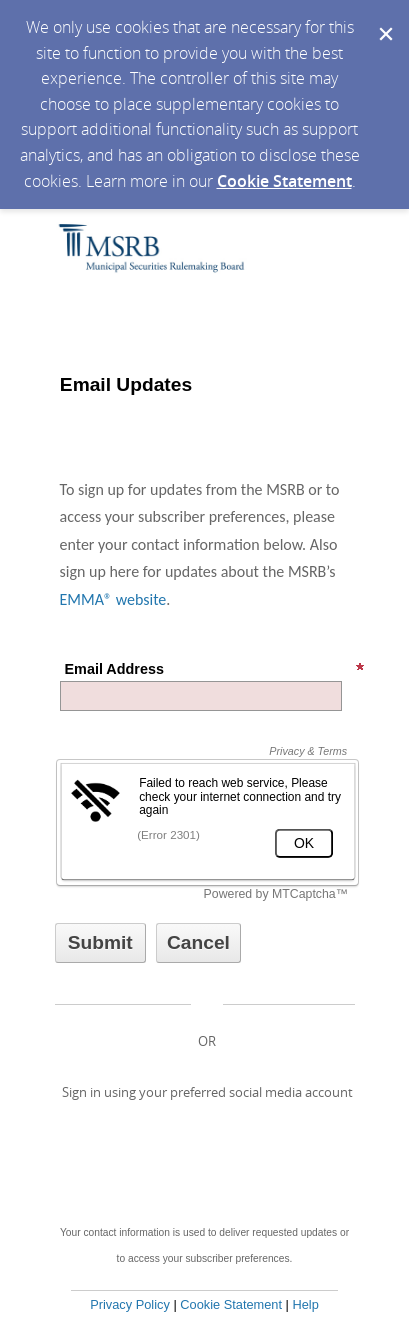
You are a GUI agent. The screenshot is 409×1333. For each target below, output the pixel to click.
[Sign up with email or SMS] (101, 943)
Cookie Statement (284, 181)
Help (305, 1304)
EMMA (82, 599)
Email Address (215, 669)
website (139, 599)
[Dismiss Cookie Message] (384, 19)
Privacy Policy (130, 1304)
